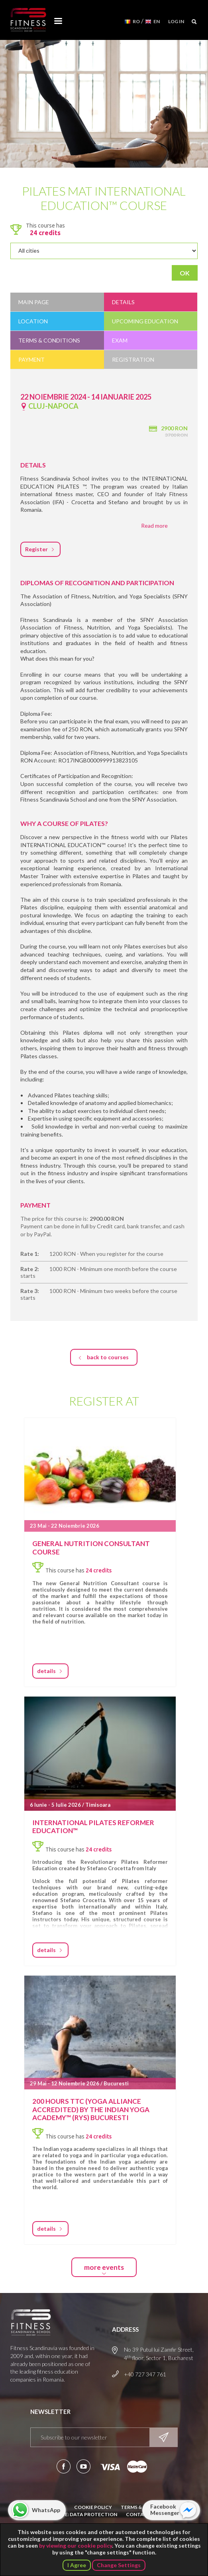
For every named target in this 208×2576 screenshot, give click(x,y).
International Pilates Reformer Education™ (93, 1826)
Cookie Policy (93, 2507)
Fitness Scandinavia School (28, 20)
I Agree (76, 2565)
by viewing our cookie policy (75, 2545)
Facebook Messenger (164, 2509)
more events (104, 2267)
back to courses (108, 1357)
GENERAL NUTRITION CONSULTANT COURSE (91, 1547)
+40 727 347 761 (145, 2374)
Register (36, 549)
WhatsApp (46, 2510)
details (46, 1670)
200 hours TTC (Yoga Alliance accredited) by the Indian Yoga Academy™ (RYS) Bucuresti (90, 2109)
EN (156, 21)
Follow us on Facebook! (63, 2466)
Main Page (33, 302)
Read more (154, 525)
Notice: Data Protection (83, 2514)
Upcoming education (145, 321)
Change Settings (119, 2565)
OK (185, 273)
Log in (176, 21)
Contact (138, 2514)
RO (136, 21)
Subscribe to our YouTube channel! (83, 2466)
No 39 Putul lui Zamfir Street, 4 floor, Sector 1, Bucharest (159, 2353)
